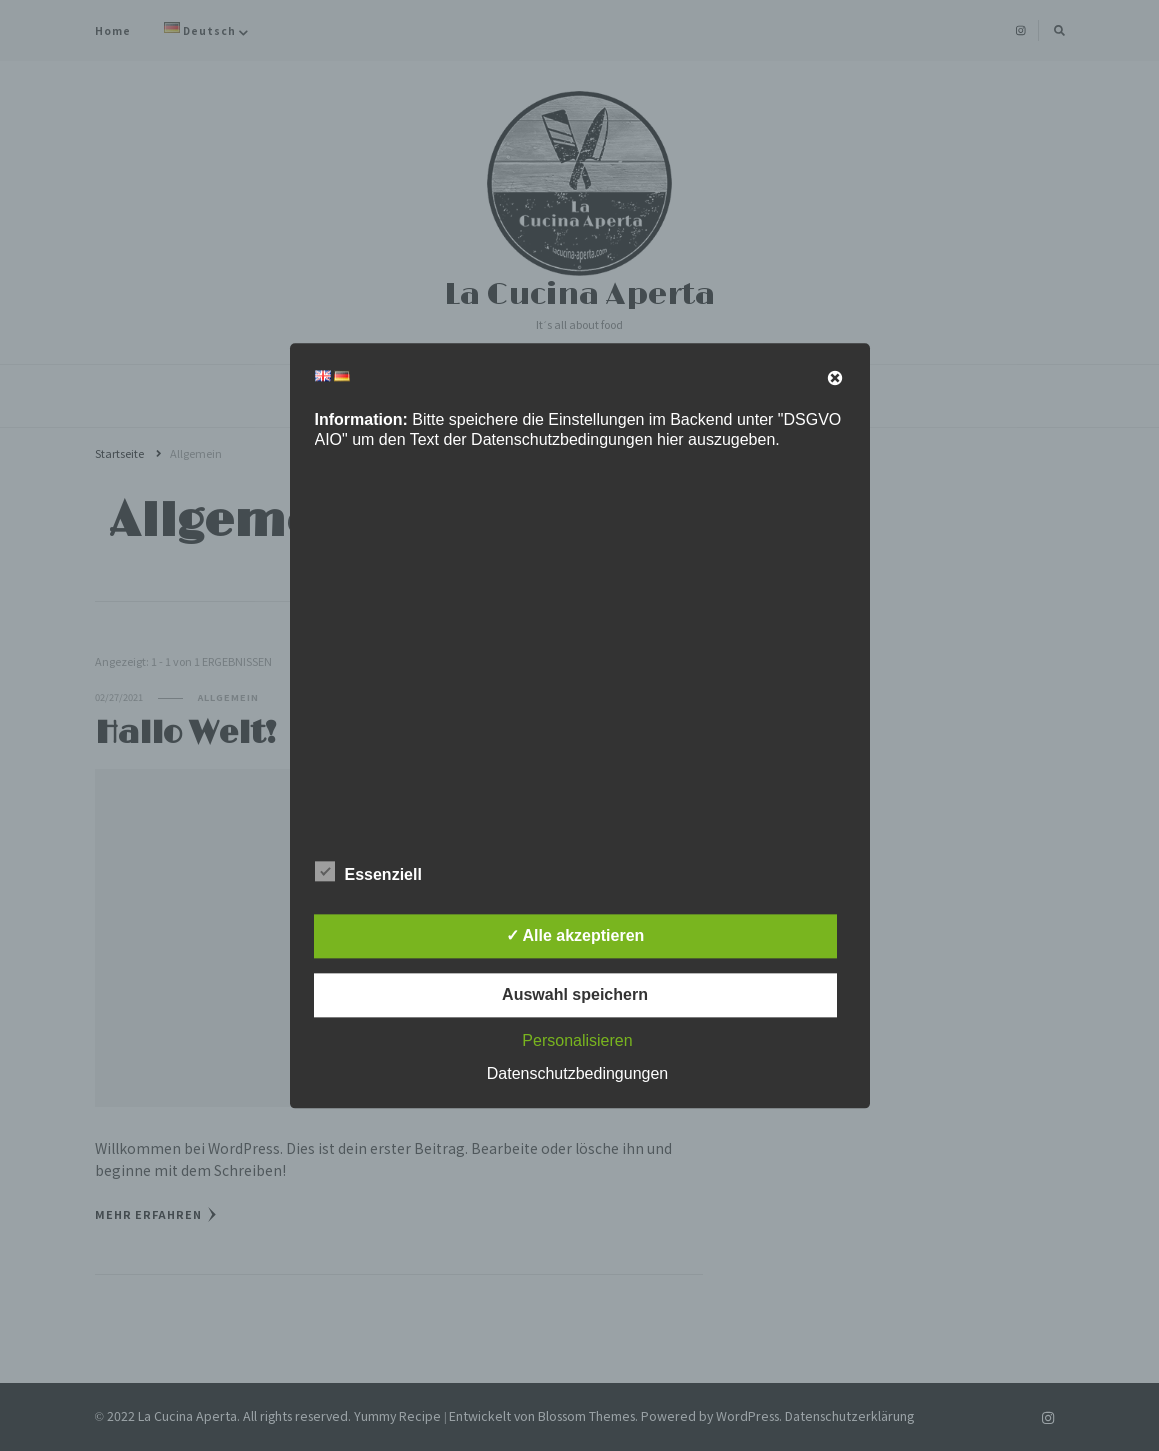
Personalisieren (577, 1040)
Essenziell (368, 871)
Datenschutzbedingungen (577, 1073)
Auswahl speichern (575, 994)
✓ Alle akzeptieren (575, 935)
